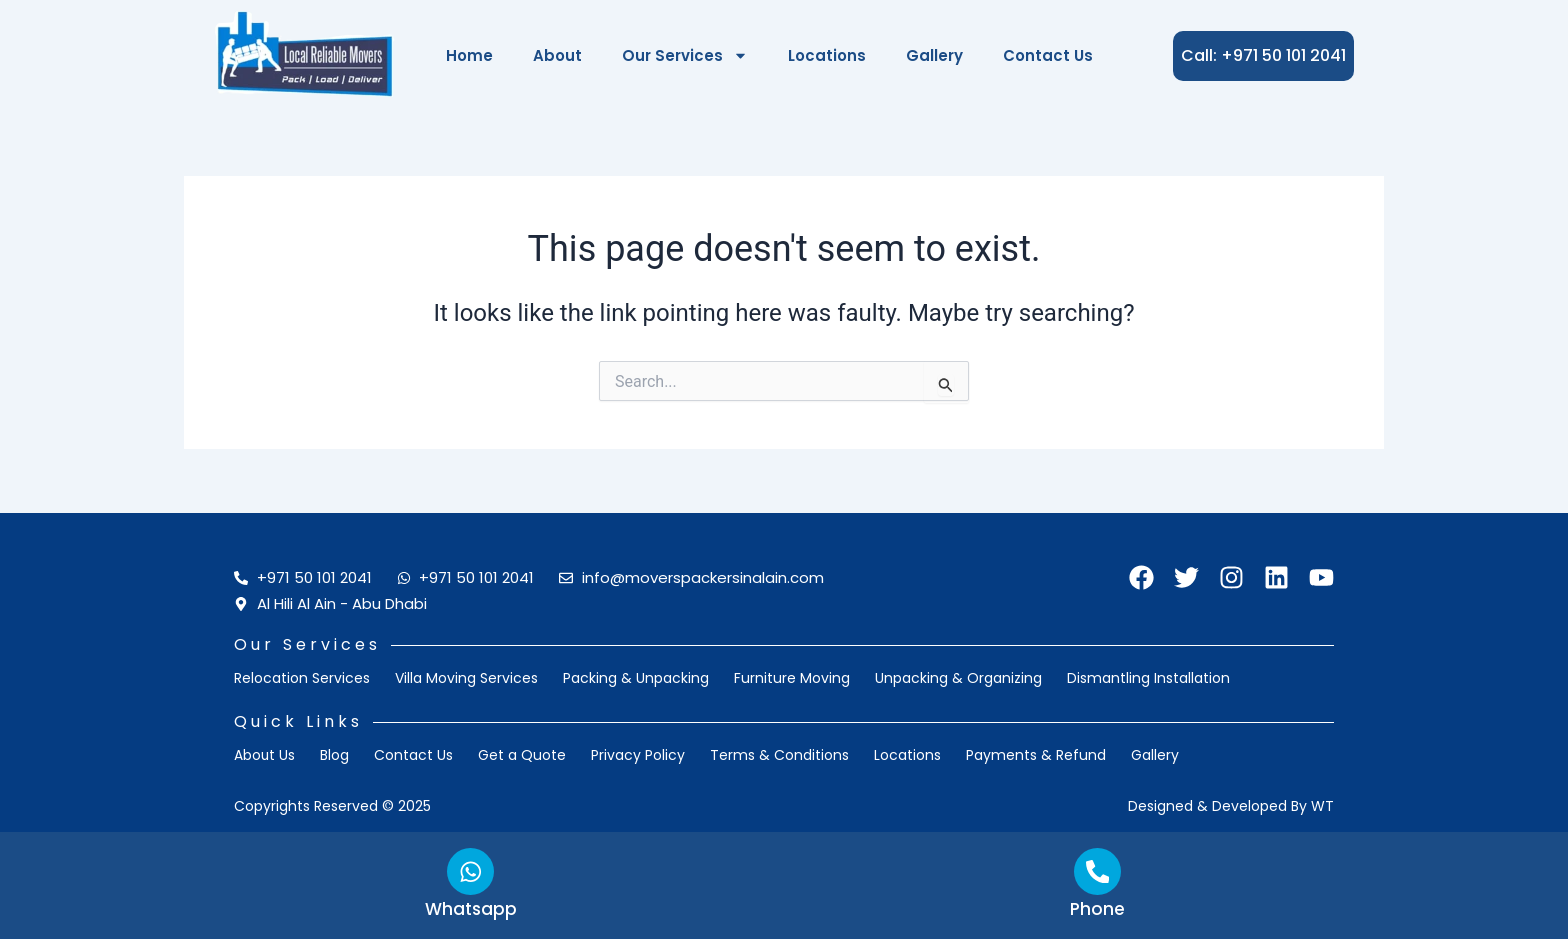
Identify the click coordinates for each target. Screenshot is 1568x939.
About (557, 55)
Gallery (934, 55)
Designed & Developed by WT (1231, 806)
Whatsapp (470, 908)
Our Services (685, 55)
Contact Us (1048, 55)
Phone (1098, 908)
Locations (827, 55)
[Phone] (1098, 870)
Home (469, 55)
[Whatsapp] (471, 870)
